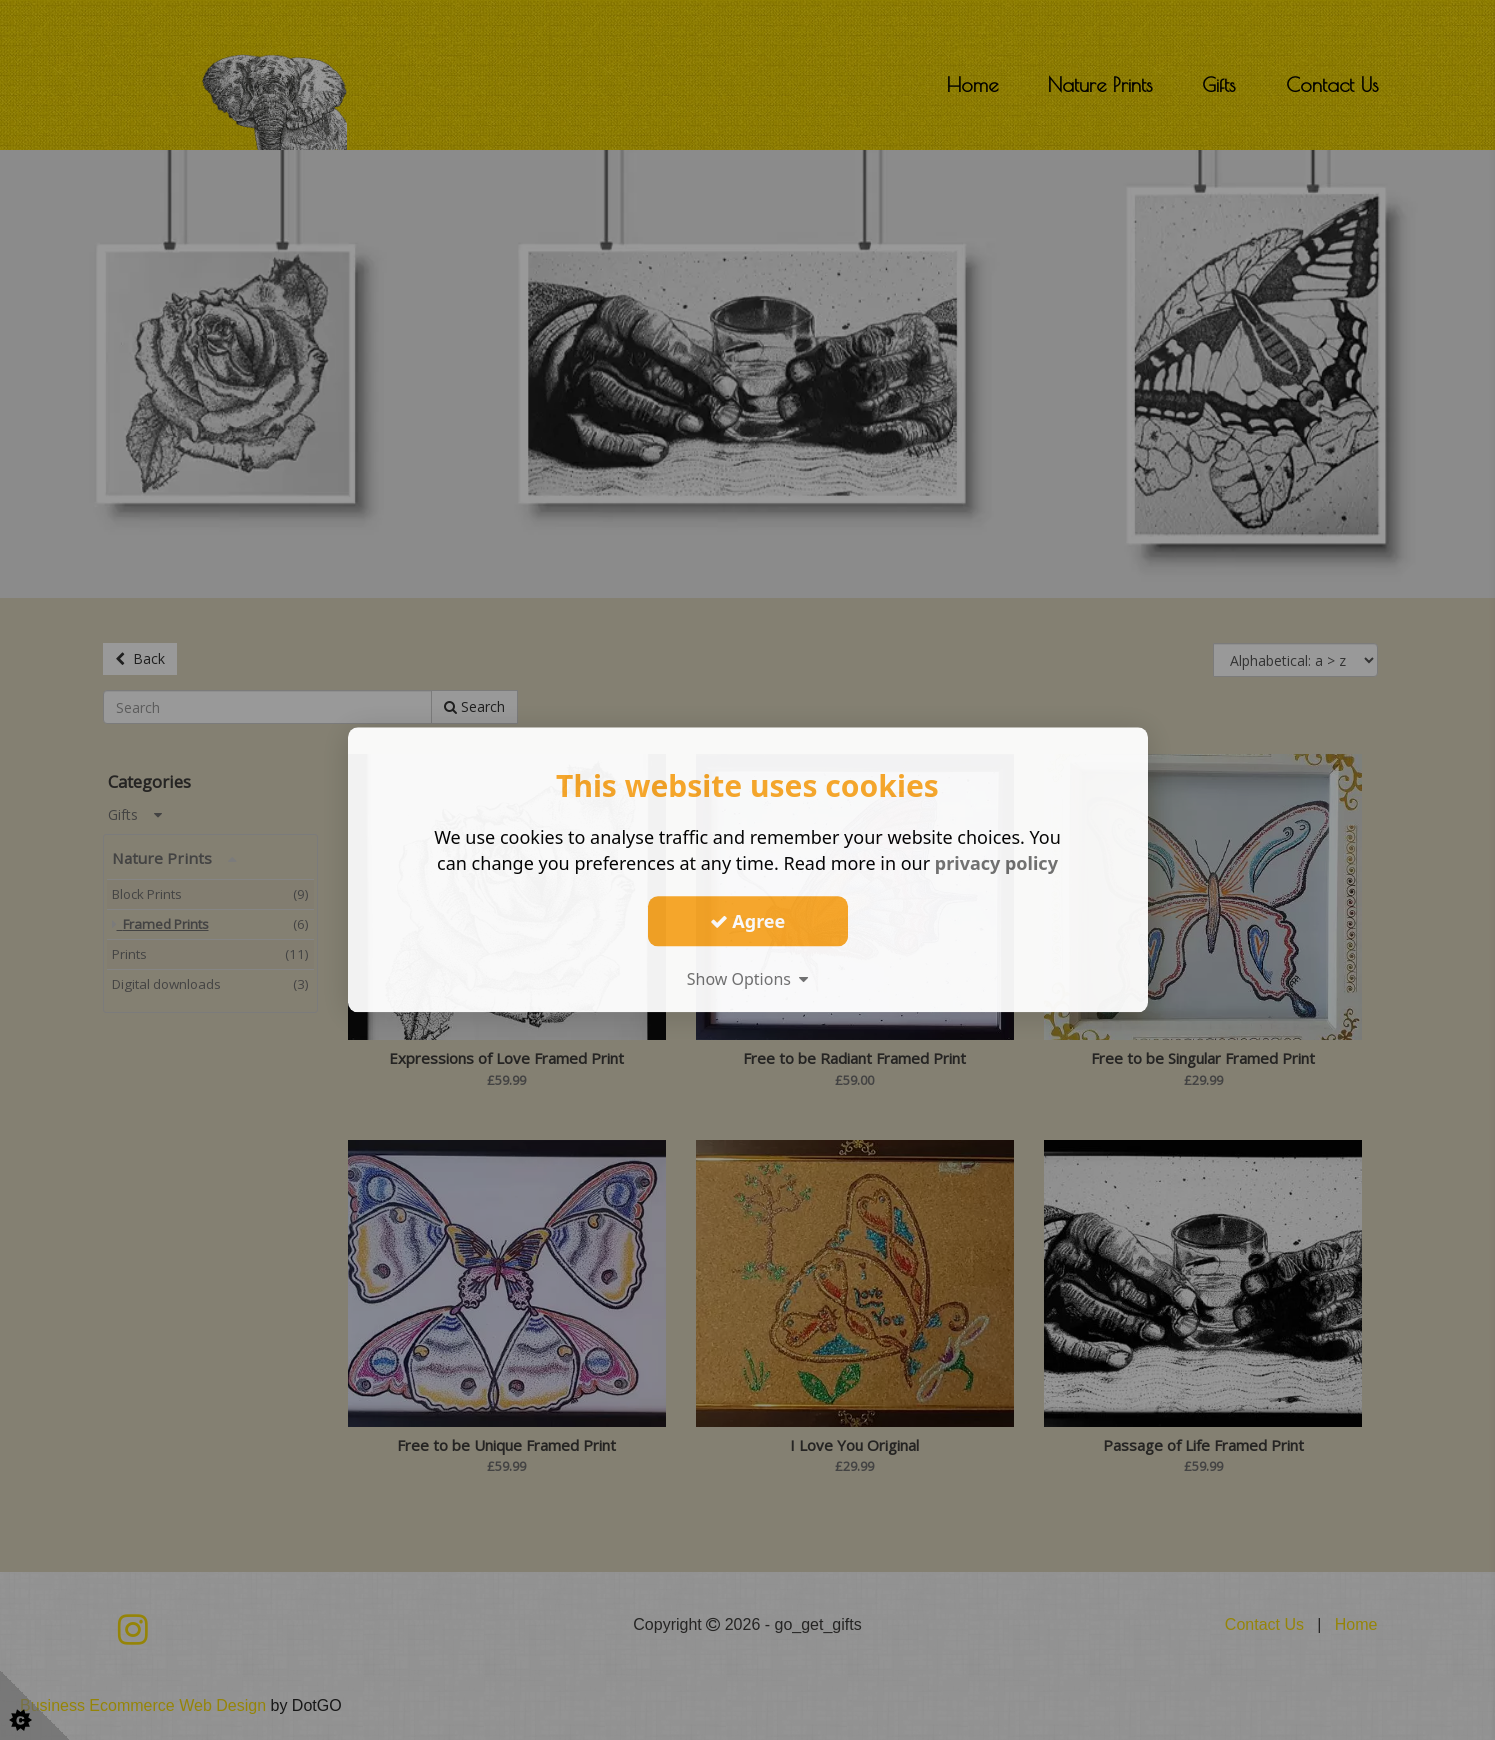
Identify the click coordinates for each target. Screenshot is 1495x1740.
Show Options (748, 979)
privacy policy (996, 863)
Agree (748, 921)
